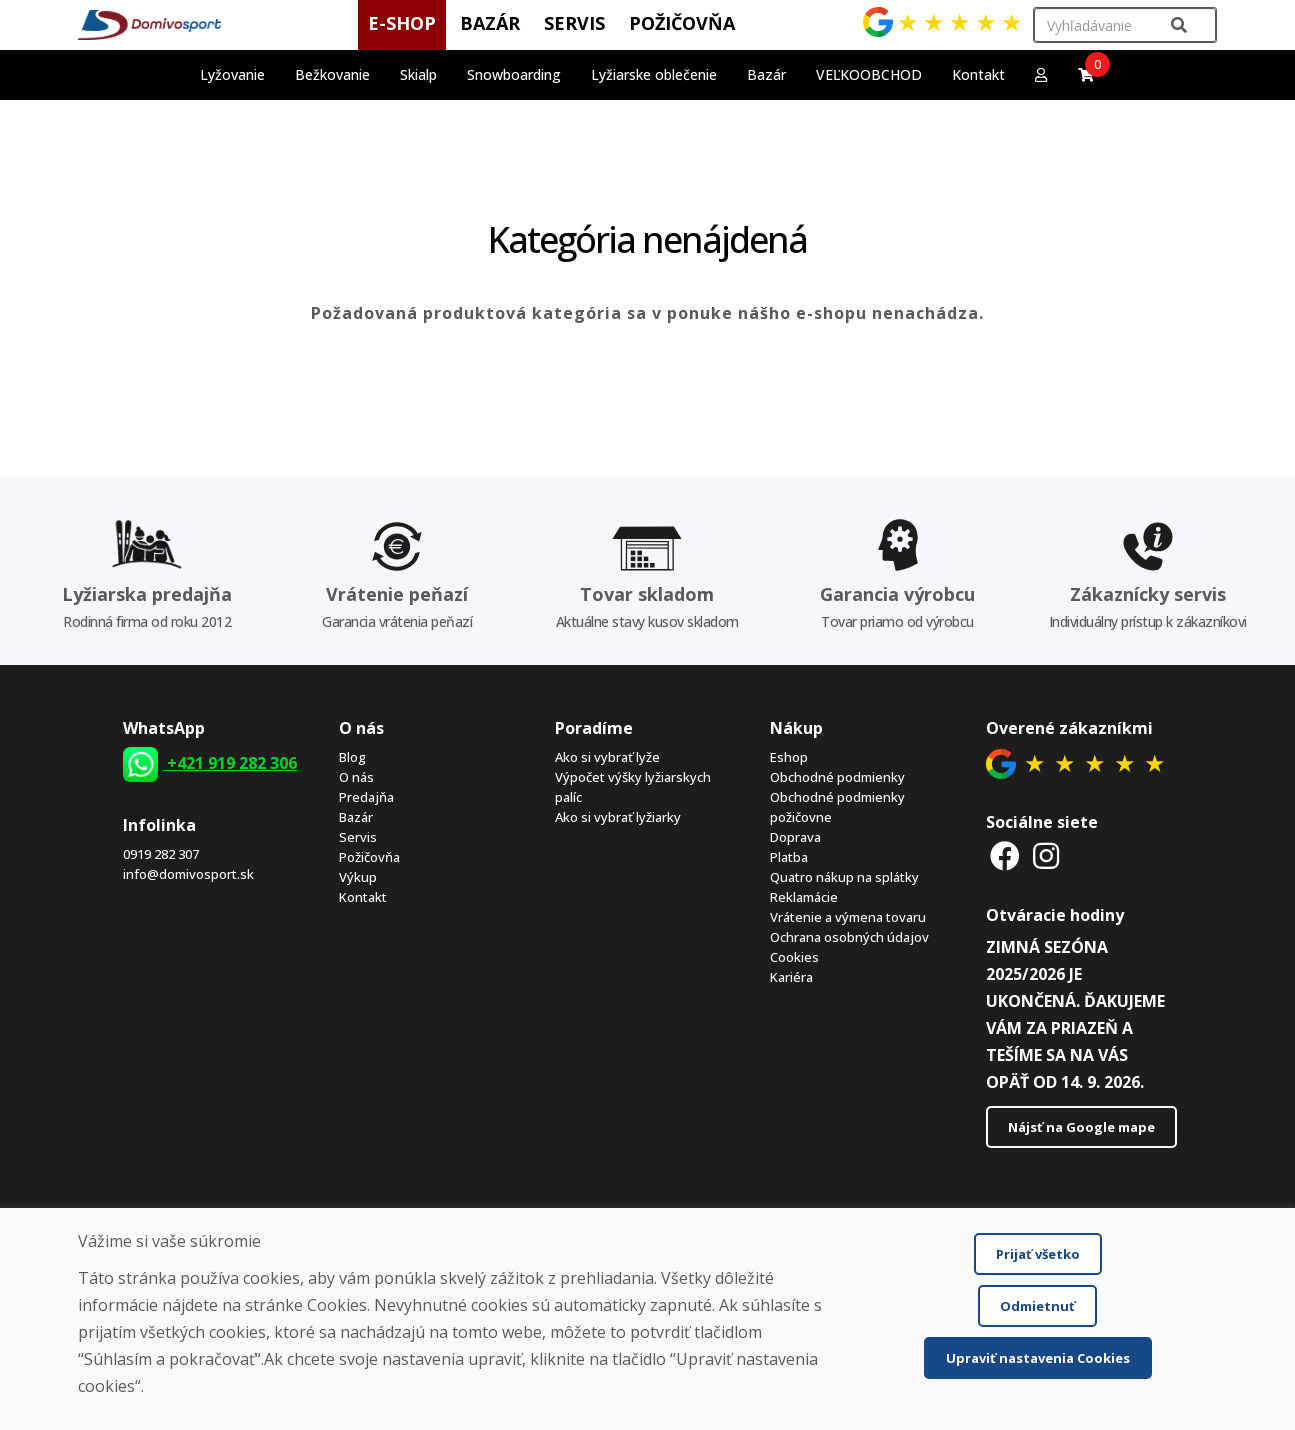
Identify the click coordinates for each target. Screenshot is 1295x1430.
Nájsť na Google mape (1081, 1127)
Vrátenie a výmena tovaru (848, 917)
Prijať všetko (1038, 1254)
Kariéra (791, 977)
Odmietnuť (1037, 1306)
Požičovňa (369, 857)
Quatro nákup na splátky (844, 877)
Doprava (795, 837)
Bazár (356, 817)
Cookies (794, 957)
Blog (352, 757)
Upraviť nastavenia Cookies (1038, 1358)
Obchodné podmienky (837, 777)
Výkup (358, 877)
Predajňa (366, 797)
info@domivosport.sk (188, 874)
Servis (358, 837)
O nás (356, 777)
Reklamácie (804, 897)
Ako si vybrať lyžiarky (618, 817)
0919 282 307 (161, 854)
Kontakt (978, 74)
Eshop (789, 757)
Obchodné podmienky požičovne (837, 807)
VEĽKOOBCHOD (869, 74)
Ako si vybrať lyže (607, 757)
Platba (789, 857)
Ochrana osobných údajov (849, 937)
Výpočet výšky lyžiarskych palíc (633, 787)
